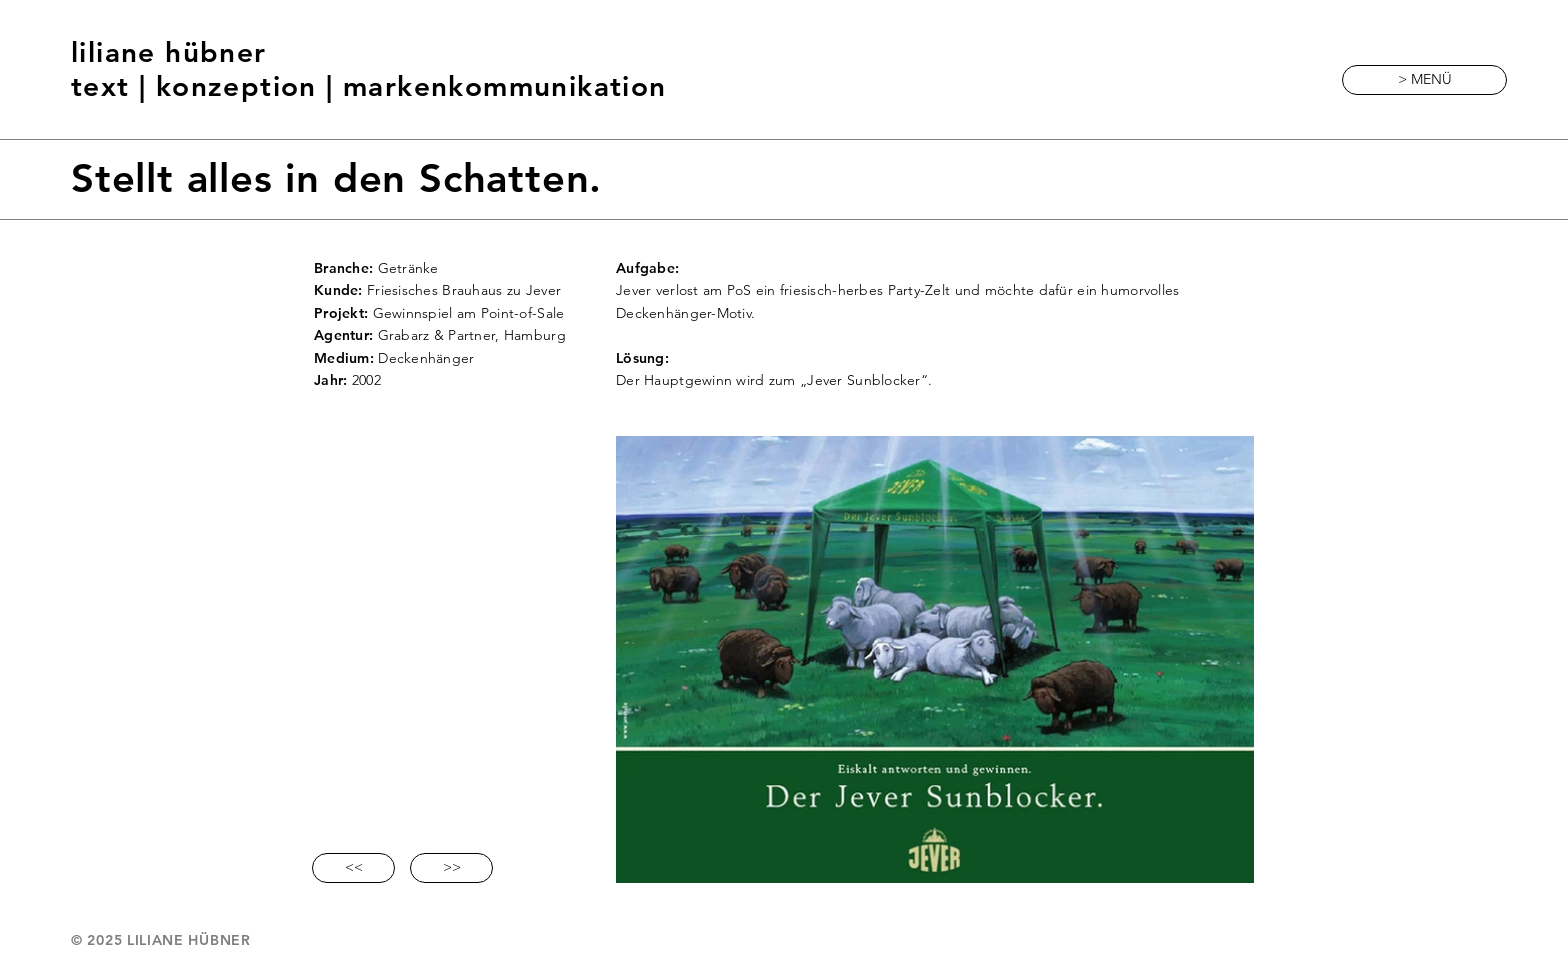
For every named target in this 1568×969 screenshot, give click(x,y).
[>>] (451, 868)
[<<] (353, 868)
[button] (1424, 80)
